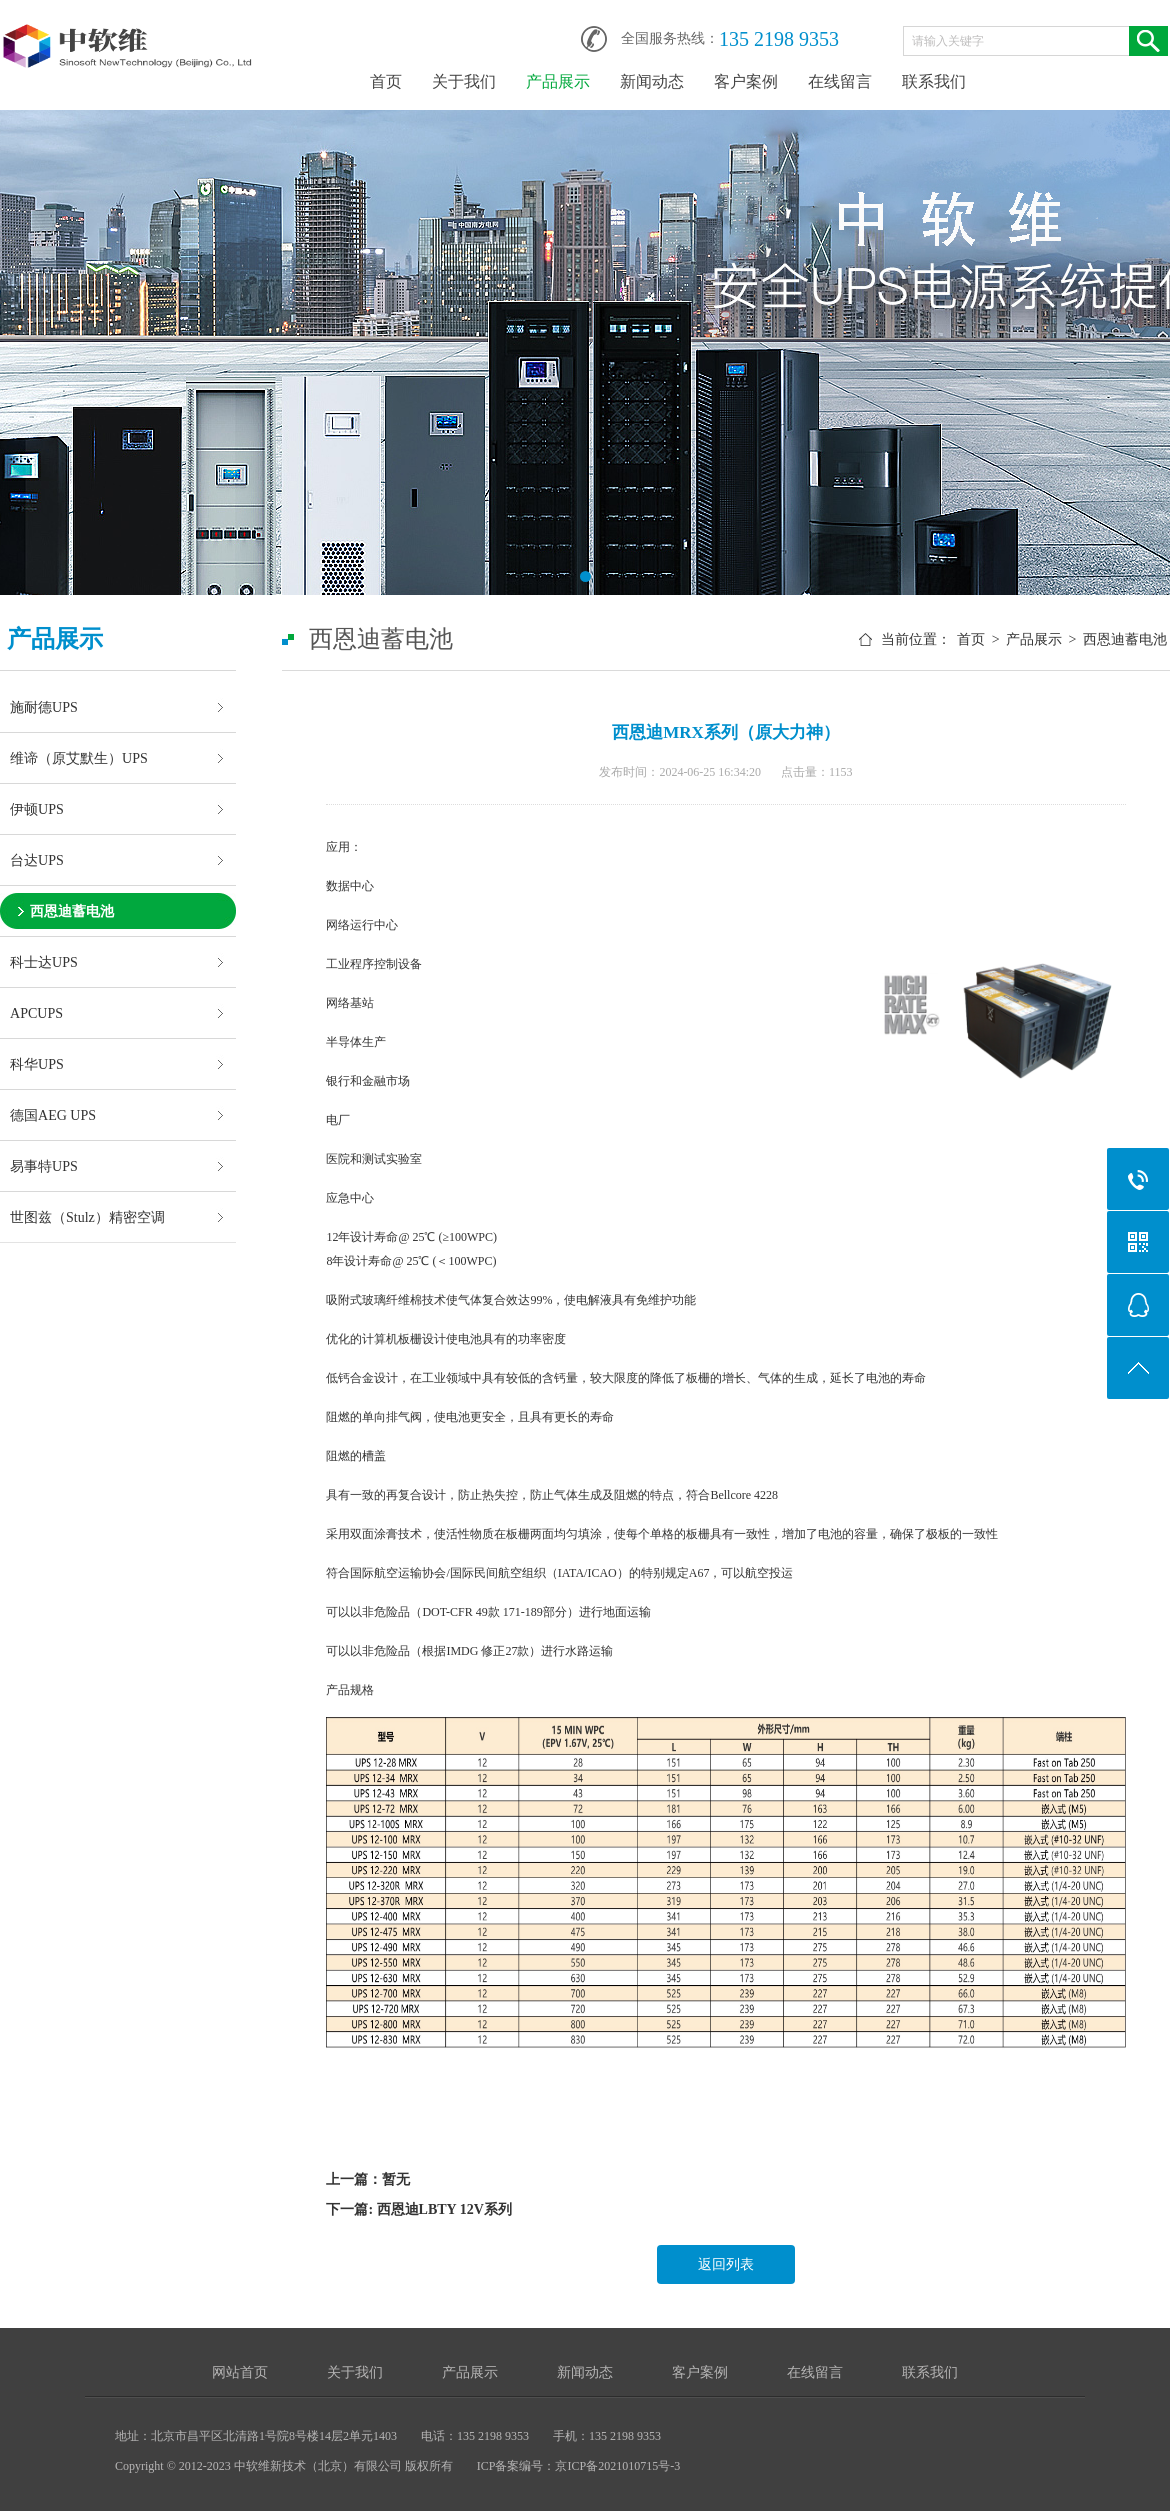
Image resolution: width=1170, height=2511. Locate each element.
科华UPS (37, 1064)
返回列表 (726, 2264)
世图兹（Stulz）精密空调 (87, 1217)
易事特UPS (44, 1166)
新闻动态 (652, 81)
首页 (386, 81)
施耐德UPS (44, 707)
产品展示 (558, 81)
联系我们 (934, 81)
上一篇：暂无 (368, 2179)
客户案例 (746, 81)
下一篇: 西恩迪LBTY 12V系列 (418, 2209)
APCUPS (36, 1013)
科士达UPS (44, 962)
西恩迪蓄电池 (72, 911)
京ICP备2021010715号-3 (617, 2466)
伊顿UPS (37, 809)
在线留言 (840, 81)
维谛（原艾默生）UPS (79, 758)
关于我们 (464, 81)
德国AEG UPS (53, 1115)
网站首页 (240, 2372)
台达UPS (37, 860)
